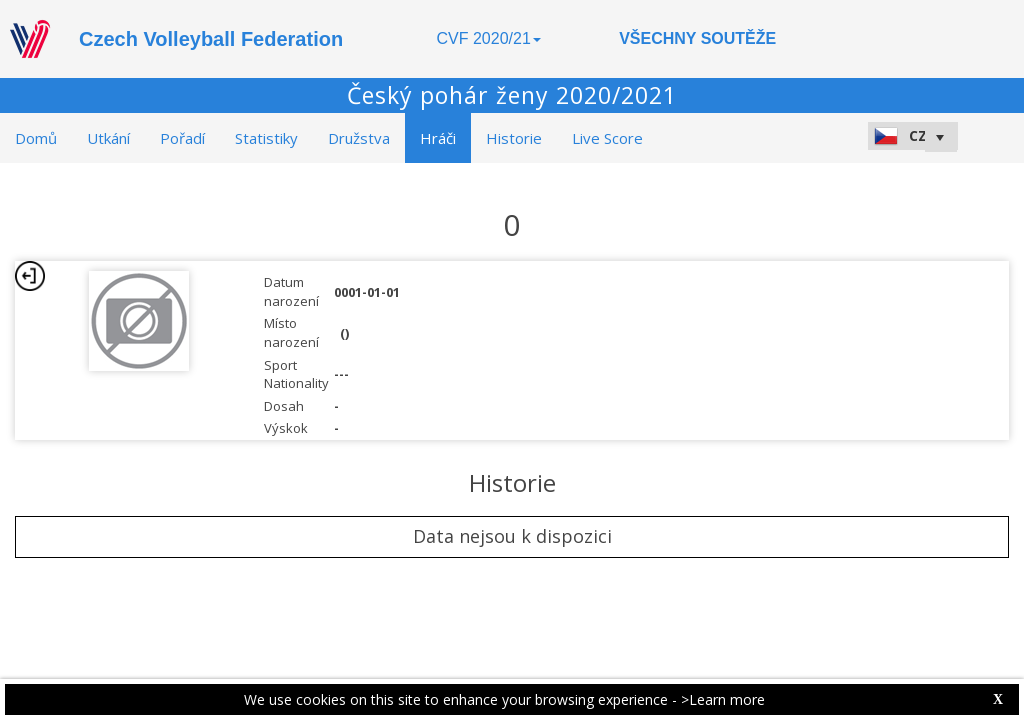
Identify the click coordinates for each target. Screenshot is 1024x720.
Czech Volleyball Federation (211, 39)
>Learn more (723, 699)
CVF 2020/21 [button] (489, 38)
